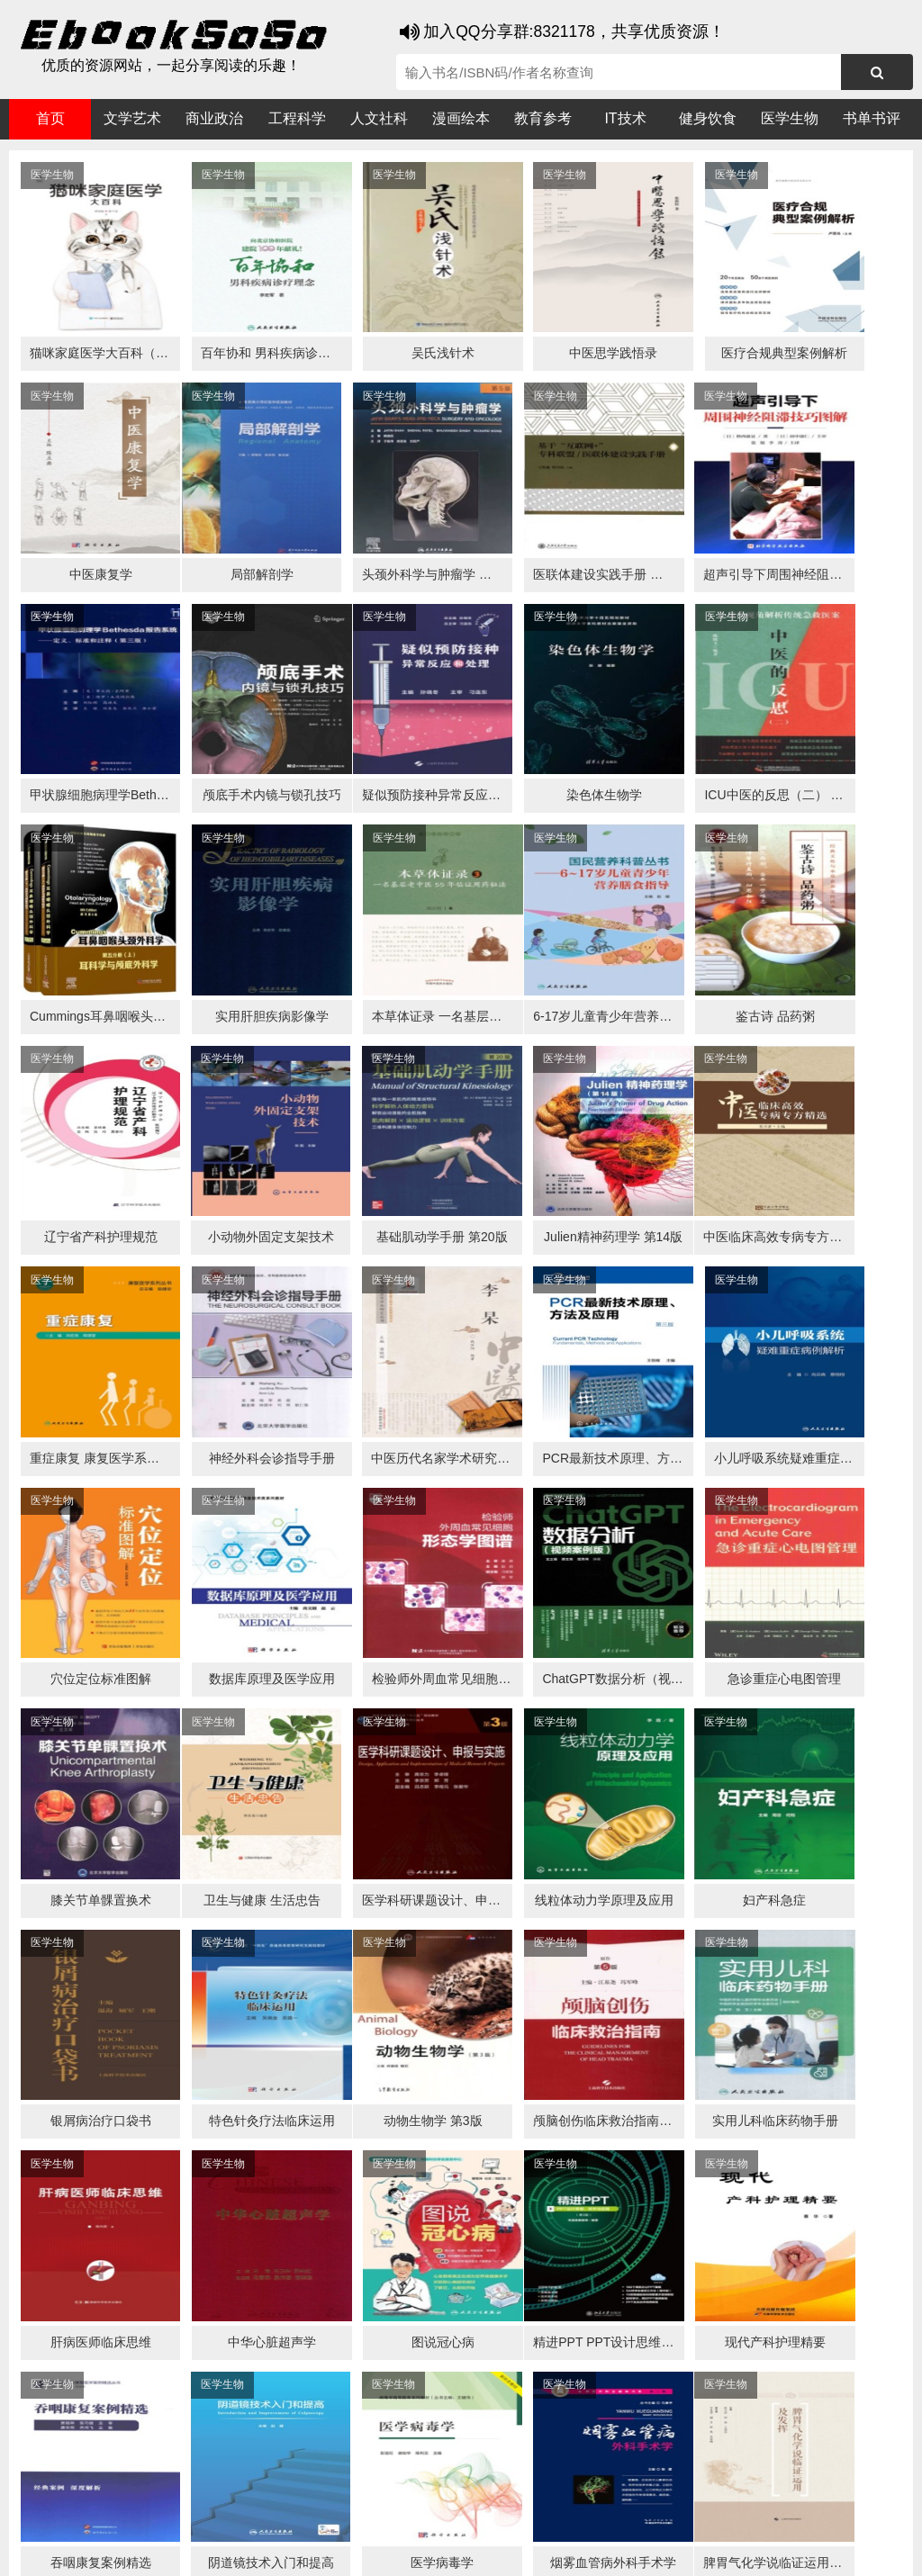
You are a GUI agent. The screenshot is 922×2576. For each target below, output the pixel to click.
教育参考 (543, 118)
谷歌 (153, 2514)
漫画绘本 (461, 118)
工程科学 (297, 118)
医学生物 (789, 118)
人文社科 (379, 118)
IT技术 (625, 118)
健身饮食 (708, 118)
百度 (261, 2514)
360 (295, 2514)
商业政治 (214, 118)
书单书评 (871, 118)
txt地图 (846, 2549)
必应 (225, 2514)
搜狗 (189, 2514)
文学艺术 (132, 118)
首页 (50, 118)
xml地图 (795, 2549)
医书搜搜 (104, 2514)
